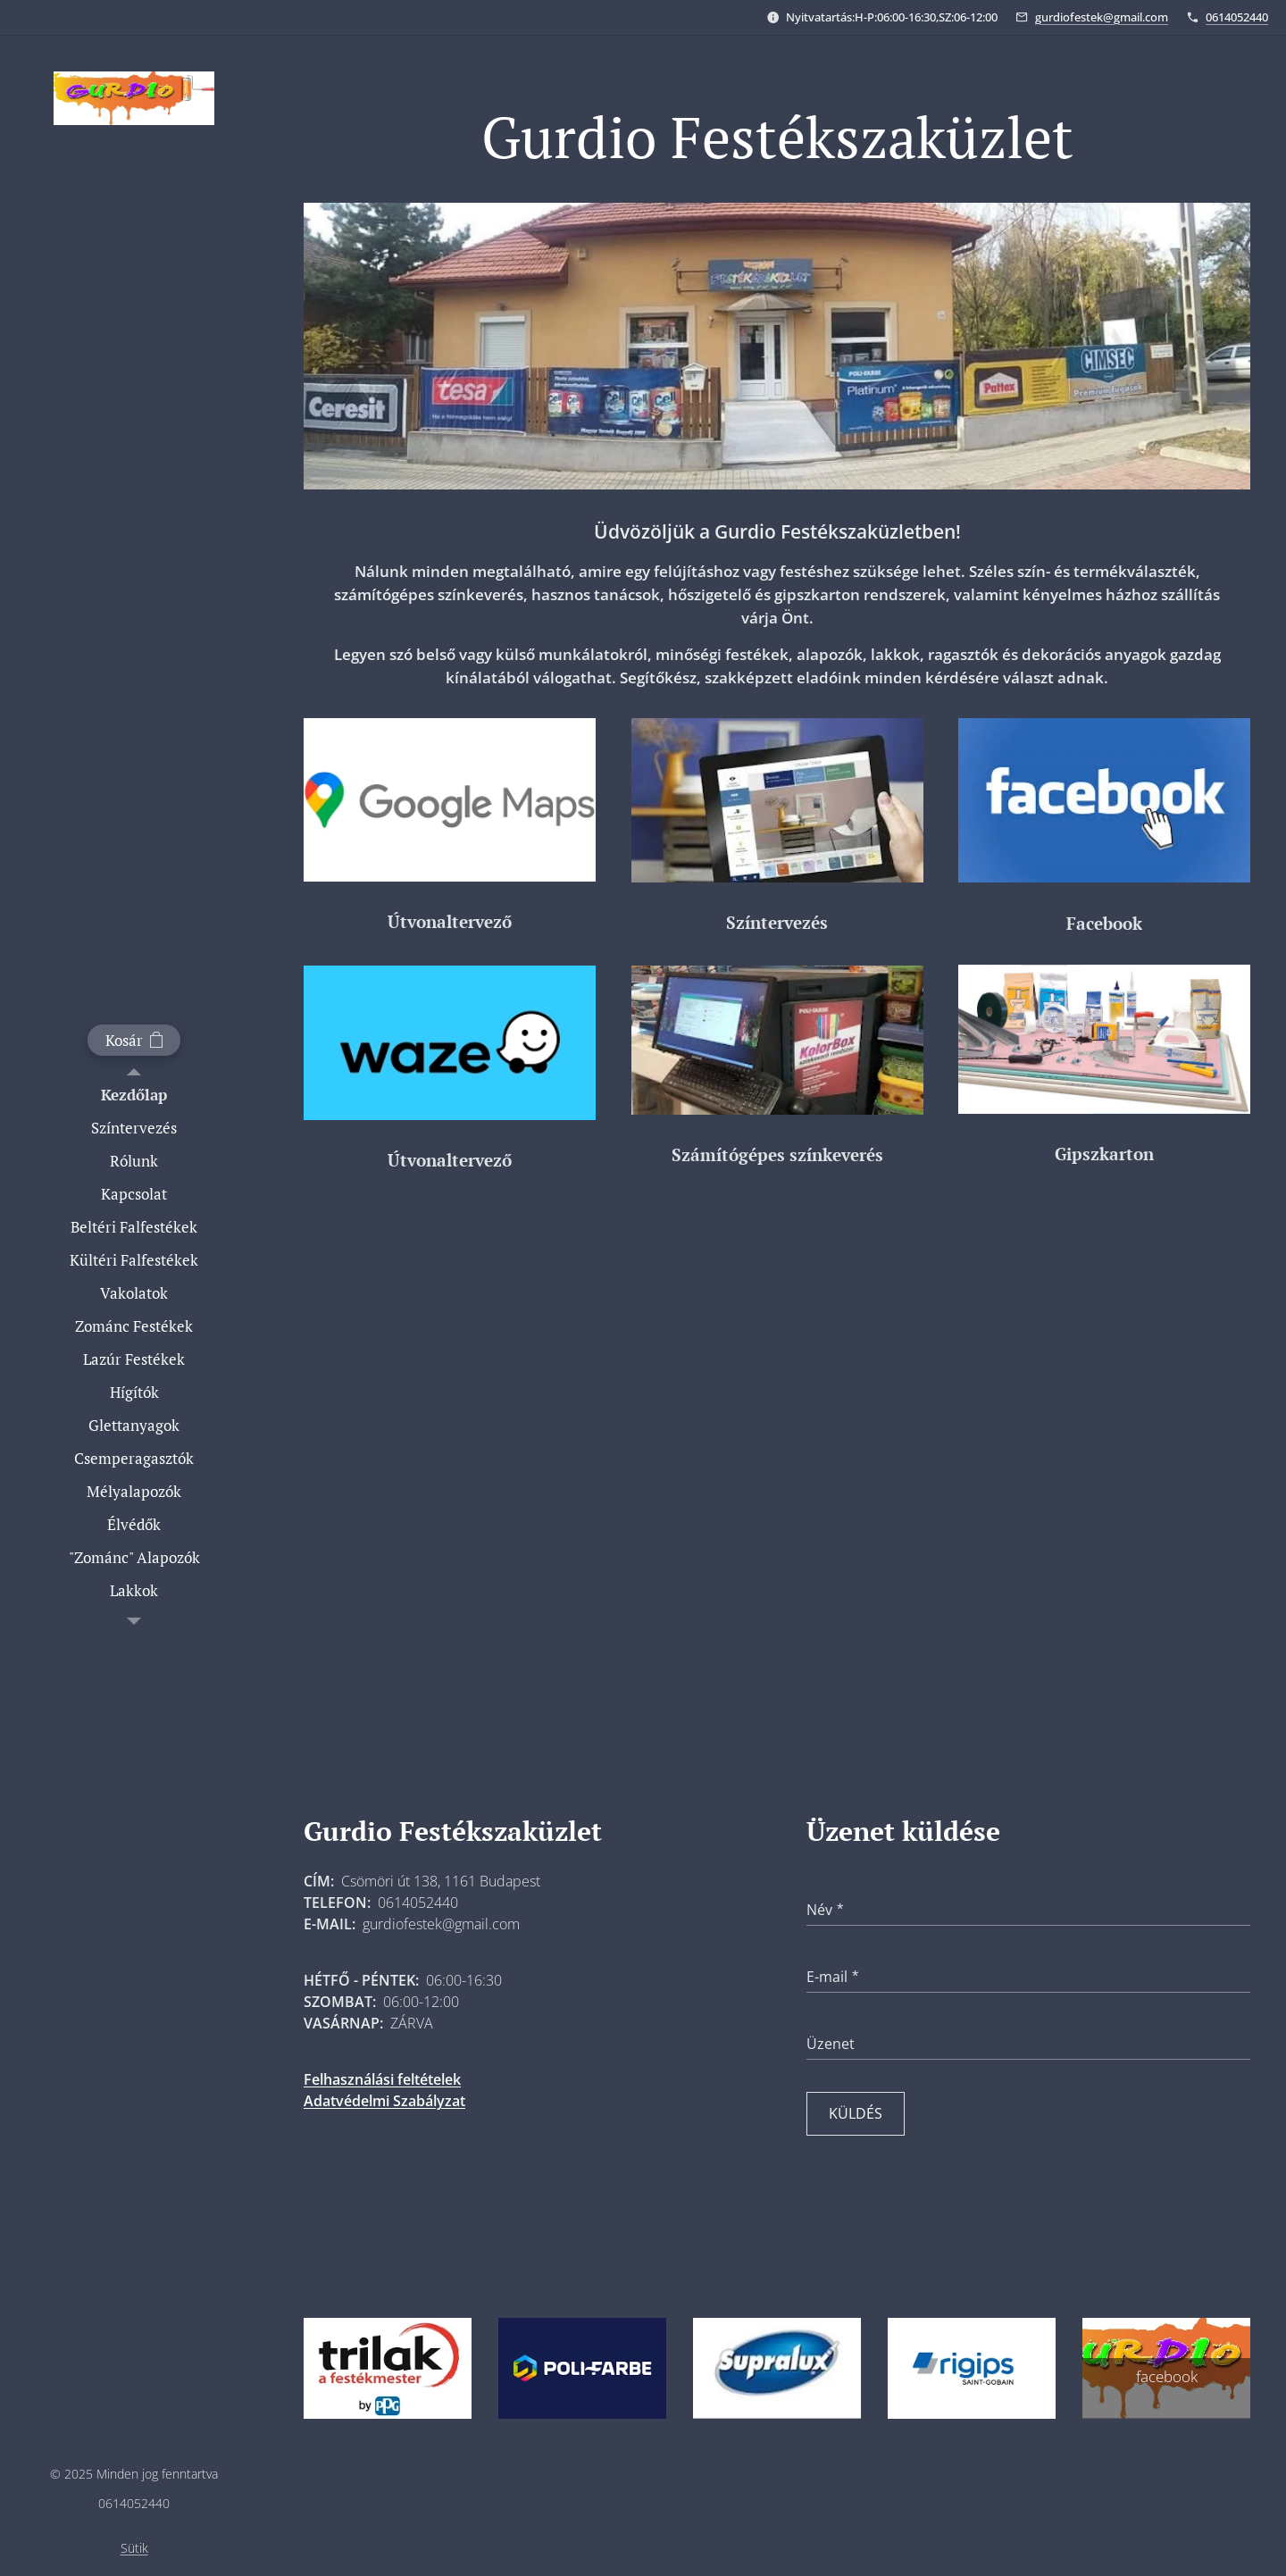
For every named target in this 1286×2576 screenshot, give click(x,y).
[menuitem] (134, 1094)
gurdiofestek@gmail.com (1101, 17)
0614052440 (1237, 17)
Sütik (134, 2547)
